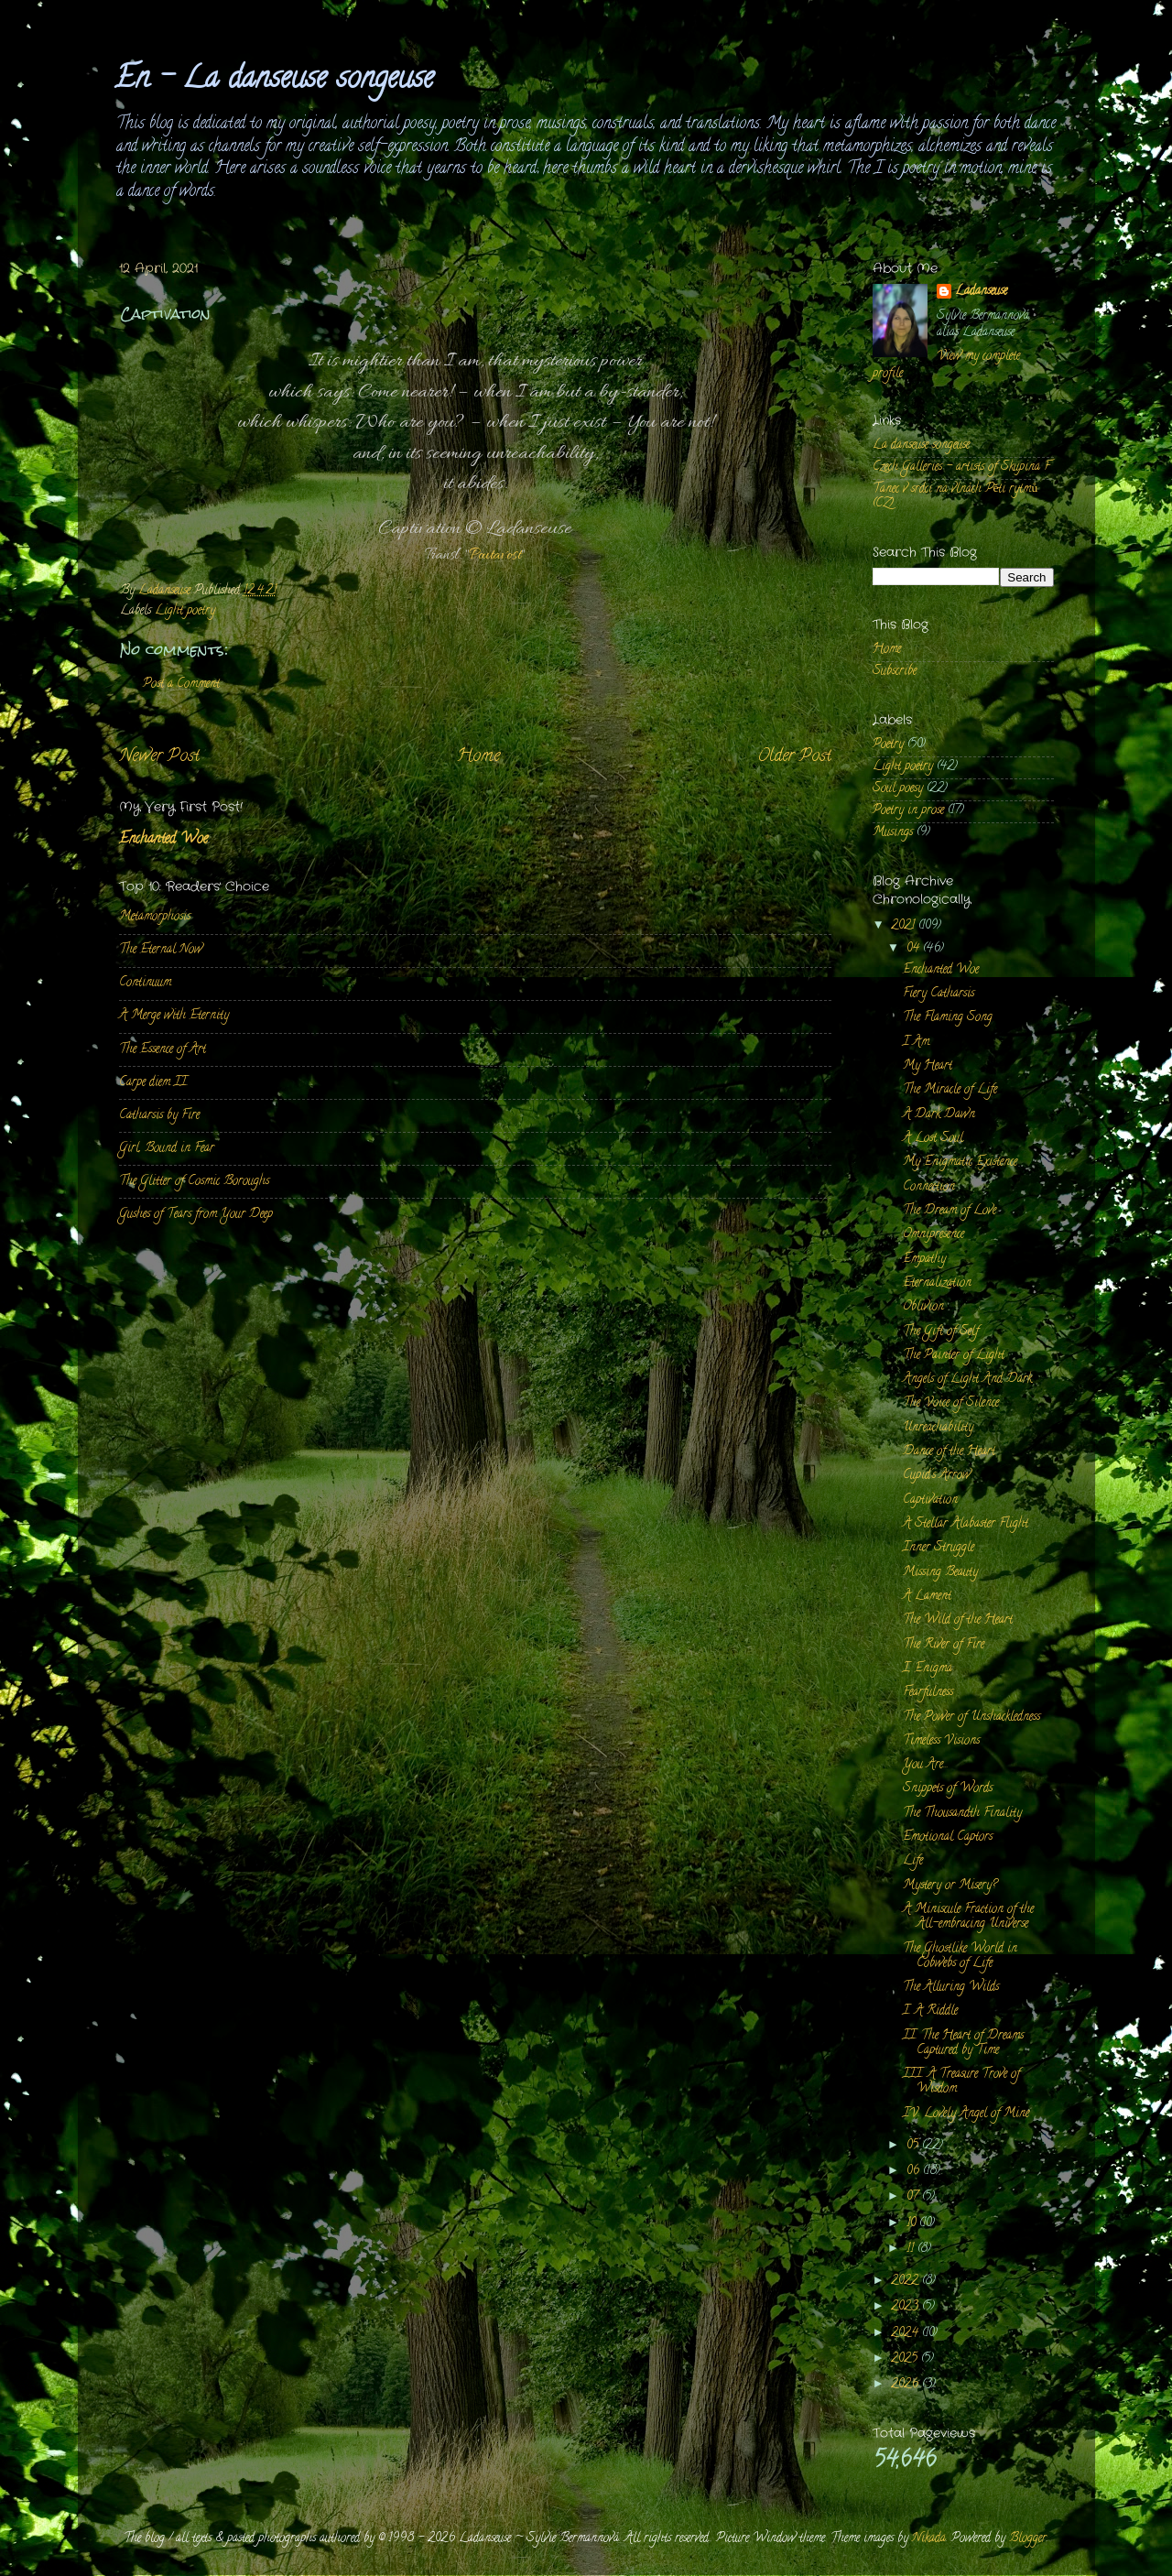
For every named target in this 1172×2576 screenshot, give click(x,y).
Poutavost (495, 556)
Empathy (924, 1259)
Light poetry (185, 611)
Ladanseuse (981, 292)
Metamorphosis (154, 917)
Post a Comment (181, 684)
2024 (906, 2333)
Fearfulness (928, 1692)
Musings (893, 832)
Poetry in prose (908, 811)
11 (911, 2249)
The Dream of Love (949, 1211)
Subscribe (895, 671)
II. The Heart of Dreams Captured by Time (963, 2043)
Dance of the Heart (949, 1452)
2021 (904, 926)
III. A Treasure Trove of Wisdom (961, 2082)
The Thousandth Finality (962, 1813)
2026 (906, 2385)
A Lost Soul (933, 1138)
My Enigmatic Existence (960, 1162)
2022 (906, 2281)
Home (478, 757)
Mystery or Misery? (950, 1886)
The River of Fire (943, 1645)
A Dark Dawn (939, 1115)
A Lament (927, 1596)
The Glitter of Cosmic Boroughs (194, 1181)
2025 (906, 2359)
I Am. (917, 1042)
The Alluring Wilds (951, 1987)
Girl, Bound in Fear (166, 1148)
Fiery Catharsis (938, 994)
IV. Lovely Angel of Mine (966, 2114)
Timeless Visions (941, 1741)
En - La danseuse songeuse (274, 80)
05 (914, 2146)
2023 (906, 2307)
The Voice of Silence (951, 1403)
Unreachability (938, 1428)
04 (914, 949)
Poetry (888, 745)
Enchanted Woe (163, 840)
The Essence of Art (162, 1050)
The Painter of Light (953, 1355)
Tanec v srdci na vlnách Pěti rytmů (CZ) (955, 497)
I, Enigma (927, 1669)
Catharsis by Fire (159, 1115)
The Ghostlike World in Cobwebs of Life (960, 1956)
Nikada (929, 2539)
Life (913, 1861)
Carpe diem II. (154, 1082)
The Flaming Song (948, 1017)
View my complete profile (946, 365)
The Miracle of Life (950, 1090)
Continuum (145, 983)
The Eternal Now (160, 950)
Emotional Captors (948, 1837)
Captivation (930, 1500)
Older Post (794, 757)
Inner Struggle (938, 1548)
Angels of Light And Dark (967, 1379)
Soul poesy (898, 789)
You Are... (926, 1765)
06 (914, 2171)
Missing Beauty (940, 1572)
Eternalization (937, 1283)
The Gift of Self (941, 1332)
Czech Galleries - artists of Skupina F (961, 467)
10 (912, 2224)
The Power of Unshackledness (971, 1717)
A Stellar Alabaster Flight (965, 1524)
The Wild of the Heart (958, 1620)
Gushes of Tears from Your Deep (196, 1214)
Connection (929, 1187)
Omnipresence (933, 1235)
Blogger (1028, 2539)
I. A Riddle (930, 2011)
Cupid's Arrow (937, 1475)
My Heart (927, 1066)
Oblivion (923, 1307)
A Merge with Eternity (174, 1016)
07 (914, 2197)
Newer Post (159, 757)
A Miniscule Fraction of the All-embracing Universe (968, 1917)
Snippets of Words (948, 1789)
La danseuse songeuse (921, 445)
